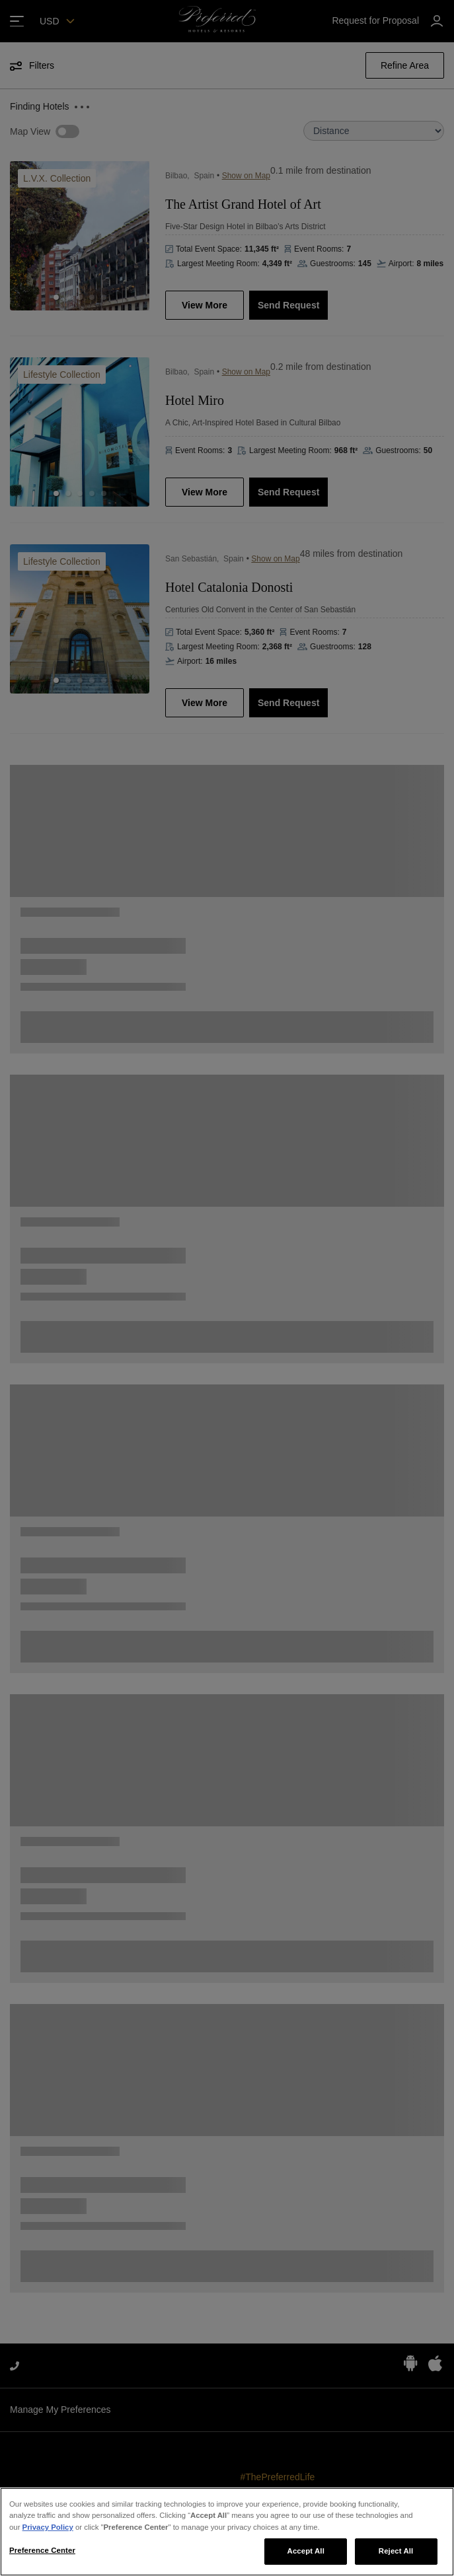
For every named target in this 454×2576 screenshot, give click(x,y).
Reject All (396, 2551)
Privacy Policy (47, 2527)
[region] (227, 2531)
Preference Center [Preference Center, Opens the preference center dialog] (42, 2550)
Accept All (305, 2551)
